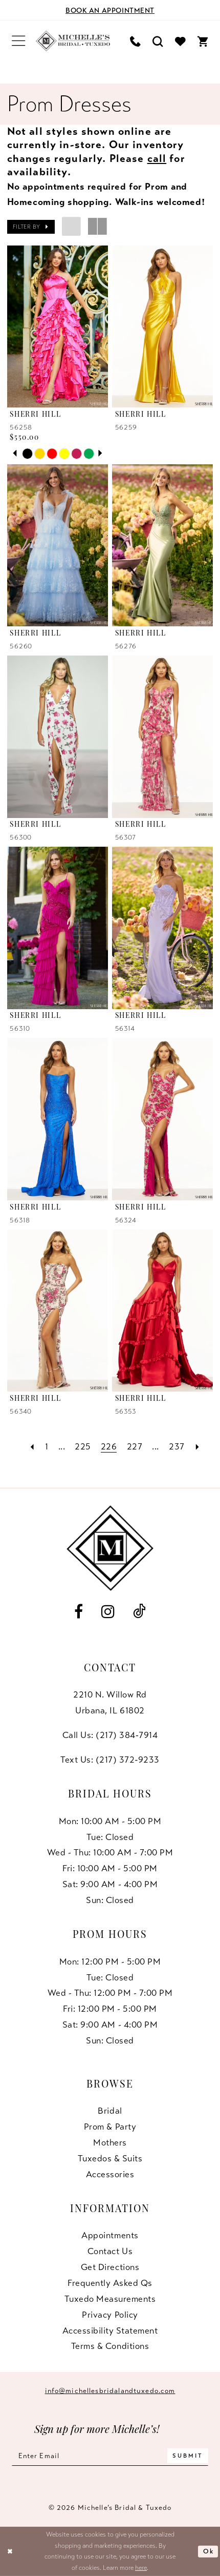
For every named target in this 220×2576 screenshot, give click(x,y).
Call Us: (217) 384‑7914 (110, 1735)
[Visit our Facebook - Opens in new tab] (78, 1612)
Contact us (110, 2251)
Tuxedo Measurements (110, 2298)
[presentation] (57, 326)
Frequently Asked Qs (110, 2282)
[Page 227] (134, 1446)
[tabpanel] (27, 453)
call (157, 158)
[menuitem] (18, 41)
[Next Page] (197, 1446)
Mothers (110, 2142)
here (141, 2568)
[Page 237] (176, 1446)
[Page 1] (46, 1446)
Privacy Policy (110, 2314)
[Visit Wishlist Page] (180, 41)
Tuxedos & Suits (110, 2158)
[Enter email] (110, 2455)
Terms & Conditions (110, 2346)
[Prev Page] (32, 1446)
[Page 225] (82, 1446)
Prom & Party (110, 2126)
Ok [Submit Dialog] (208, 2551)
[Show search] (158, 41)
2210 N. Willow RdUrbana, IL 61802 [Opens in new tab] (110, 1702)
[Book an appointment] (110, 10)
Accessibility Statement (110, 2330)
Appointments (109, 2235)
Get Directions (110, 2267)
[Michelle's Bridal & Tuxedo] (73, 41)
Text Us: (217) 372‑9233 (110, 1759)
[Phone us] (135, 41)
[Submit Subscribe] (187, 2455)
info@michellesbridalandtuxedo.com (110, 2390)
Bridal (110, 2110)
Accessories (110, 2174)
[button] (18, 41)
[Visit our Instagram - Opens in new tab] (108, 1612)
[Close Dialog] (10, 2551)
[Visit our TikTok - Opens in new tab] (139, 1612)
